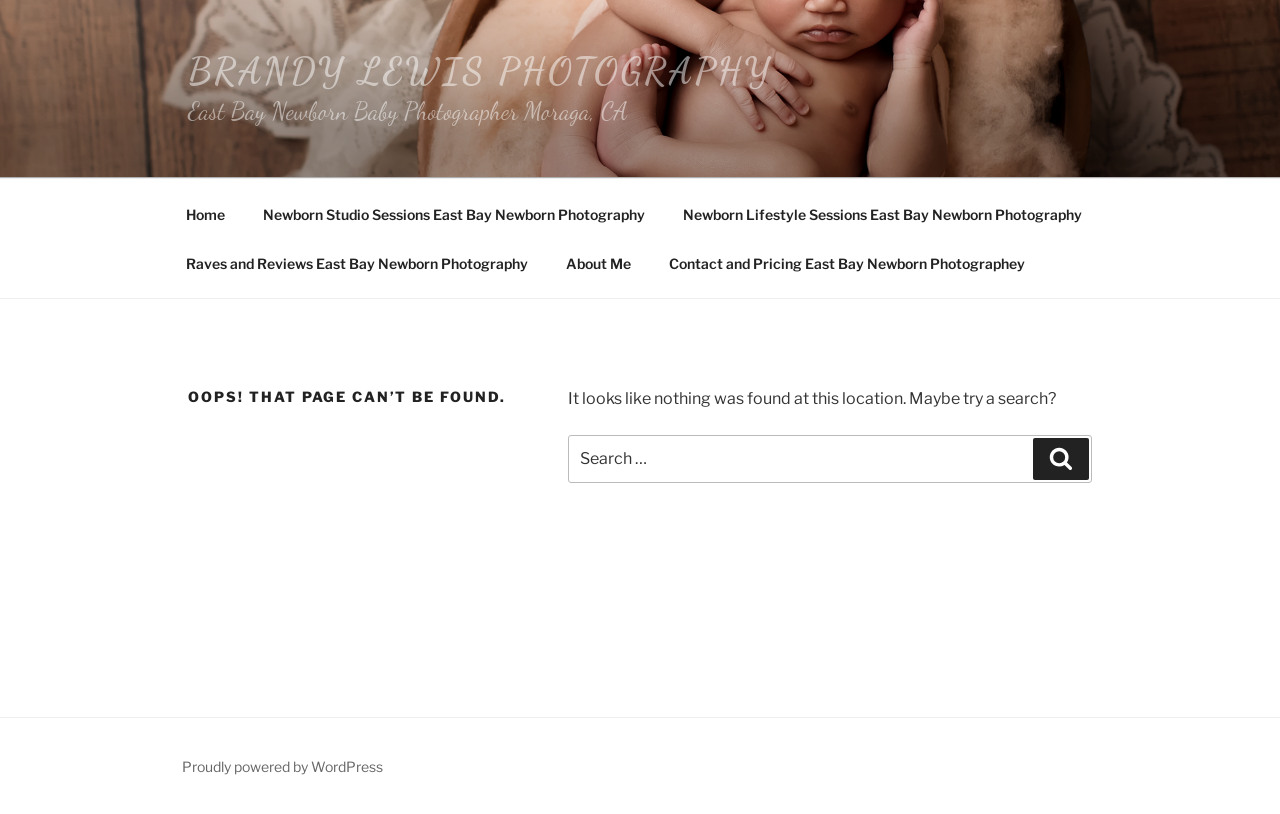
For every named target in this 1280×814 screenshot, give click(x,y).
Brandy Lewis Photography (480, 71)
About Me (598, 263)
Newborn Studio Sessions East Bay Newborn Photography (454, 214)
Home (205, 214)
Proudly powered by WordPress (282, 766)
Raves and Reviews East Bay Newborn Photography (357, 263)
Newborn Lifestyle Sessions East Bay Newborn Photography (882, 214)
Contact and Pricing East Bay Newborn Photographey (847, 263)
